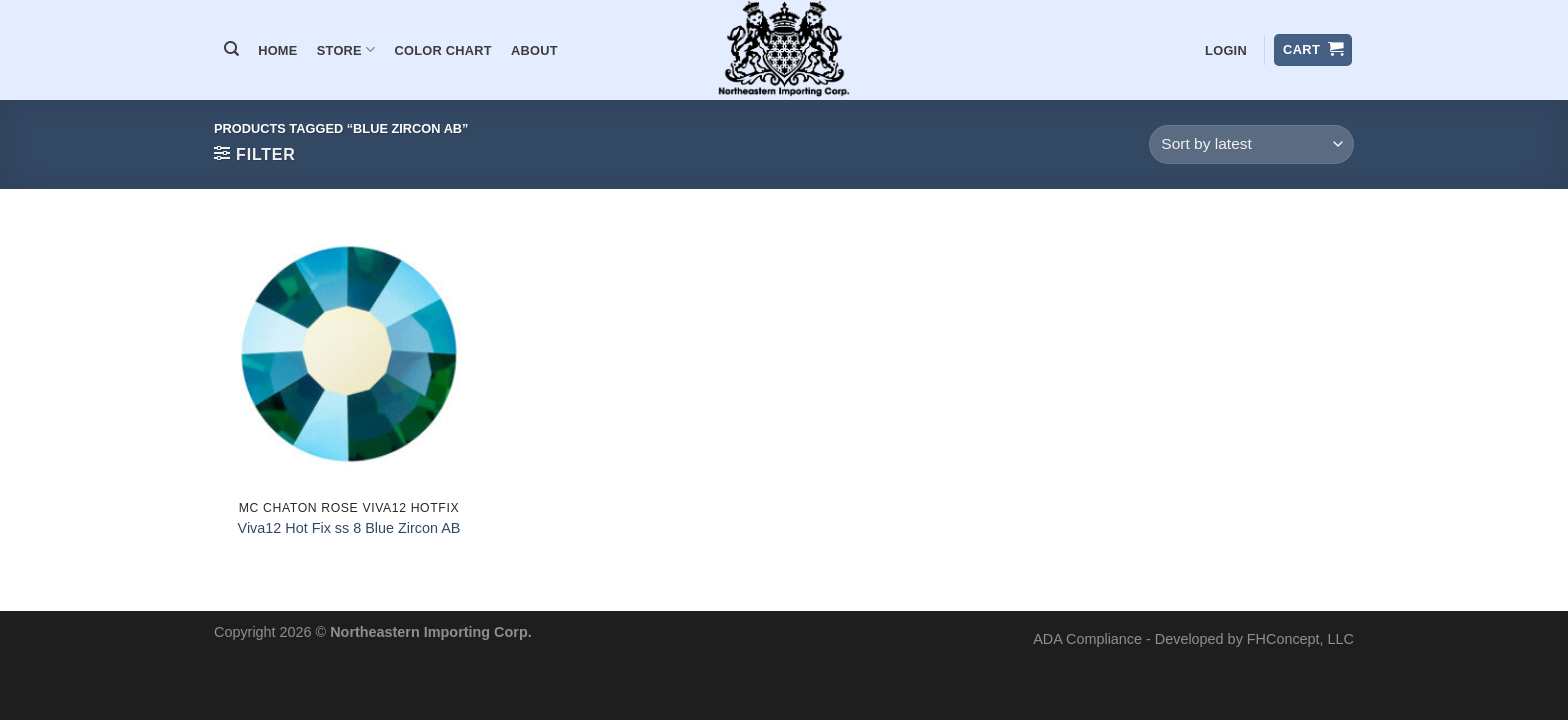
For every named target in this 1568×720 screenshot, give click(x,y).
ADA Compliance (1087, 639)
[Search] (231, 49)
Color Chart (443, 50)
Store (346, 49)
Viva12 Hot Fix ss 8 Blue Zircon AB (349, 528)
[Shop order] (1251, 144)
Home (277, 50)
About (534, 50)
